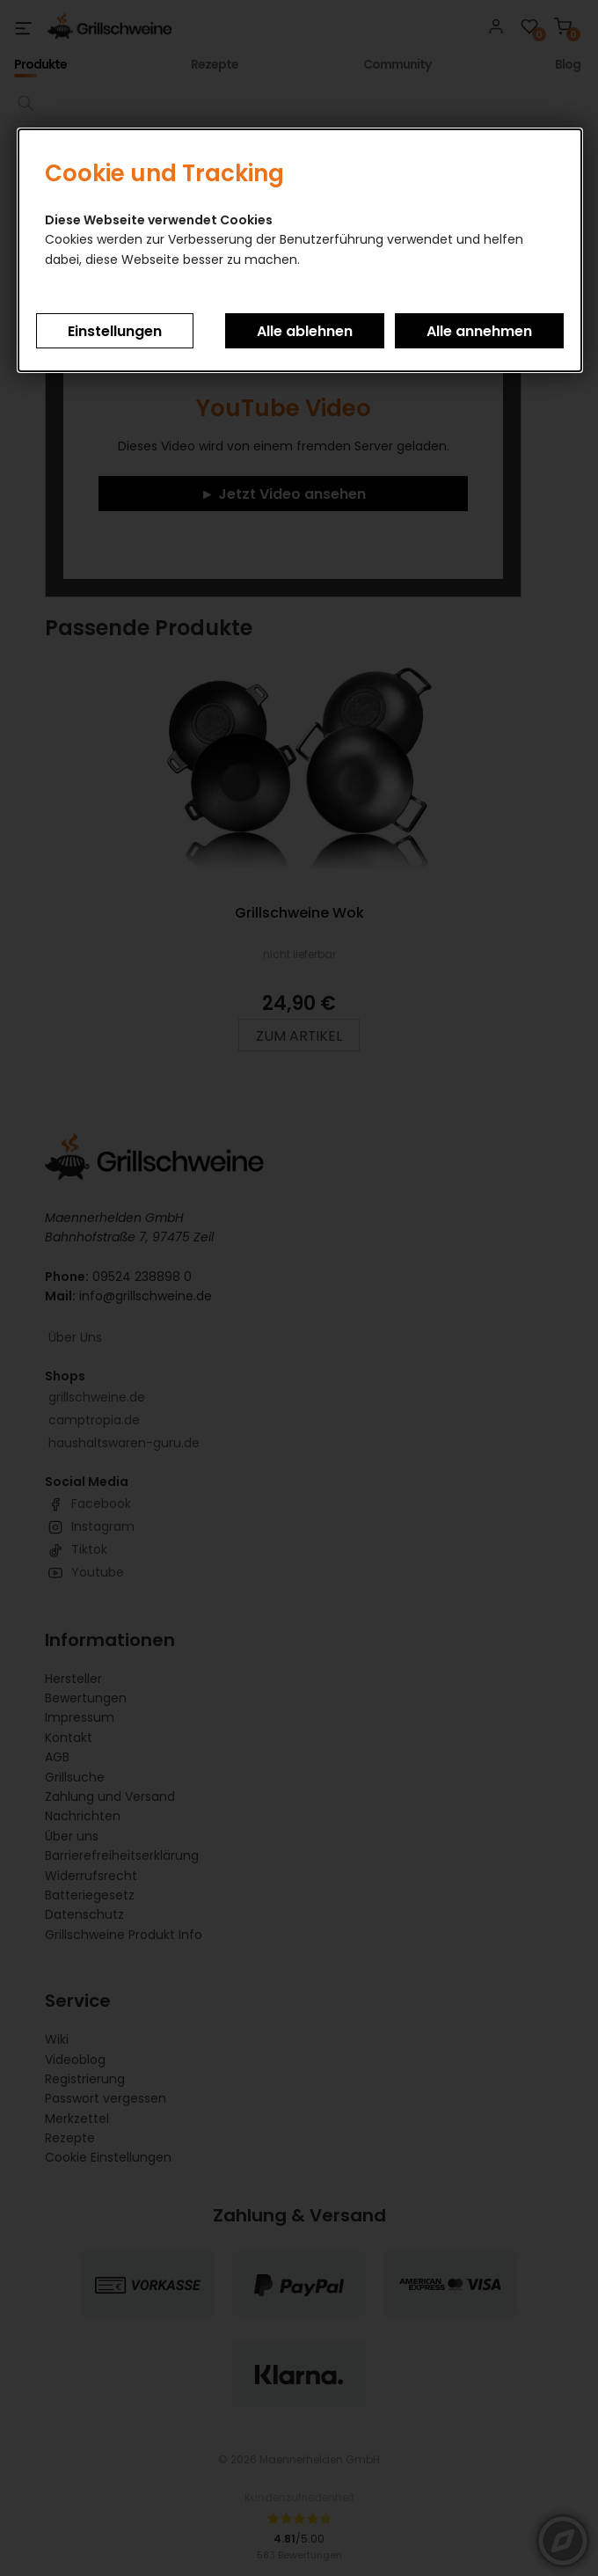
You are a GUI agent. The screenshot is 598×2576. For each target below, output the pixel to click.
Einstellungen (115, 331)
